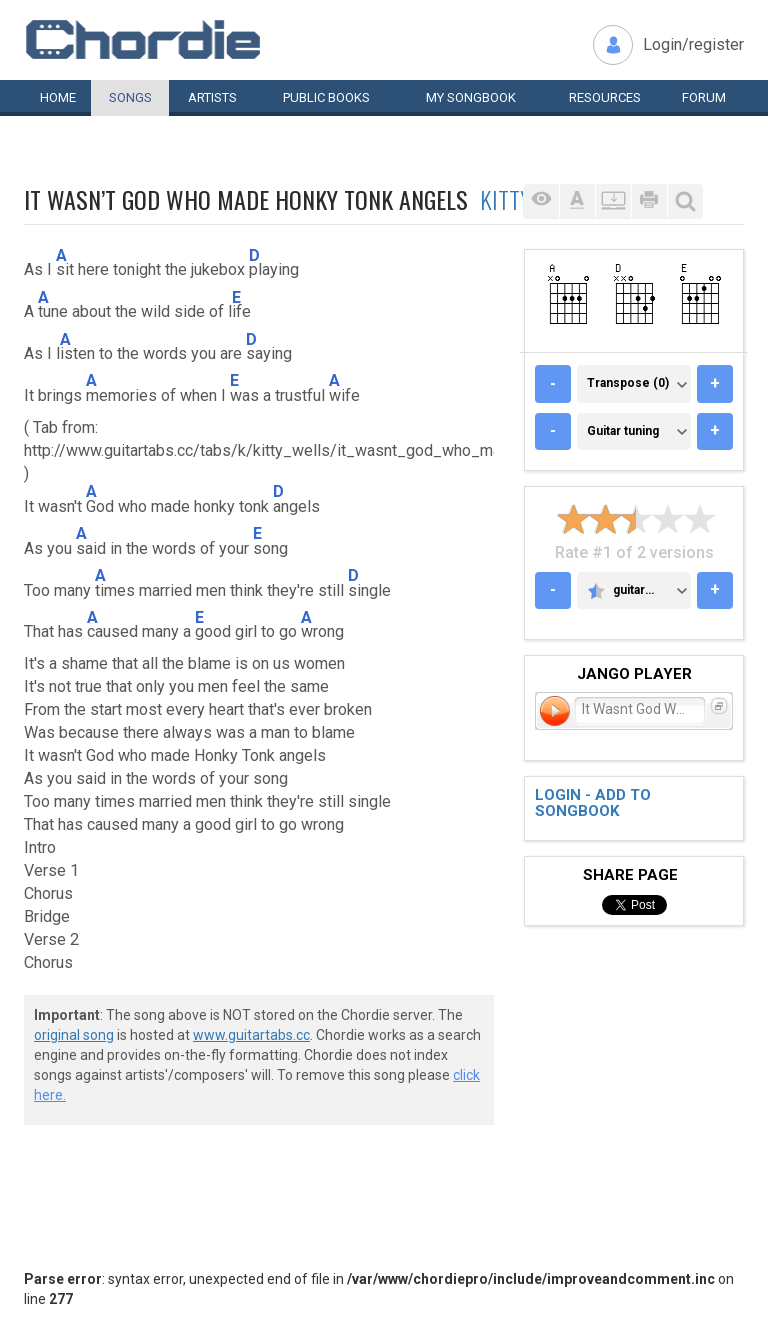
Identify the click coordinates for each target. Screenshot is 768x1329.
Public (326, 97)
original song (74, 1035)
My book (471, 97)
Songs (130, 97)
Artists (212, 97)
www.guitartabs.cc (251, 1035)
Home (58, 97)
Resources (605, 97)
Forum (704, 97)
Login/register (693, 44)
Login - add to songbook (593, 803)
